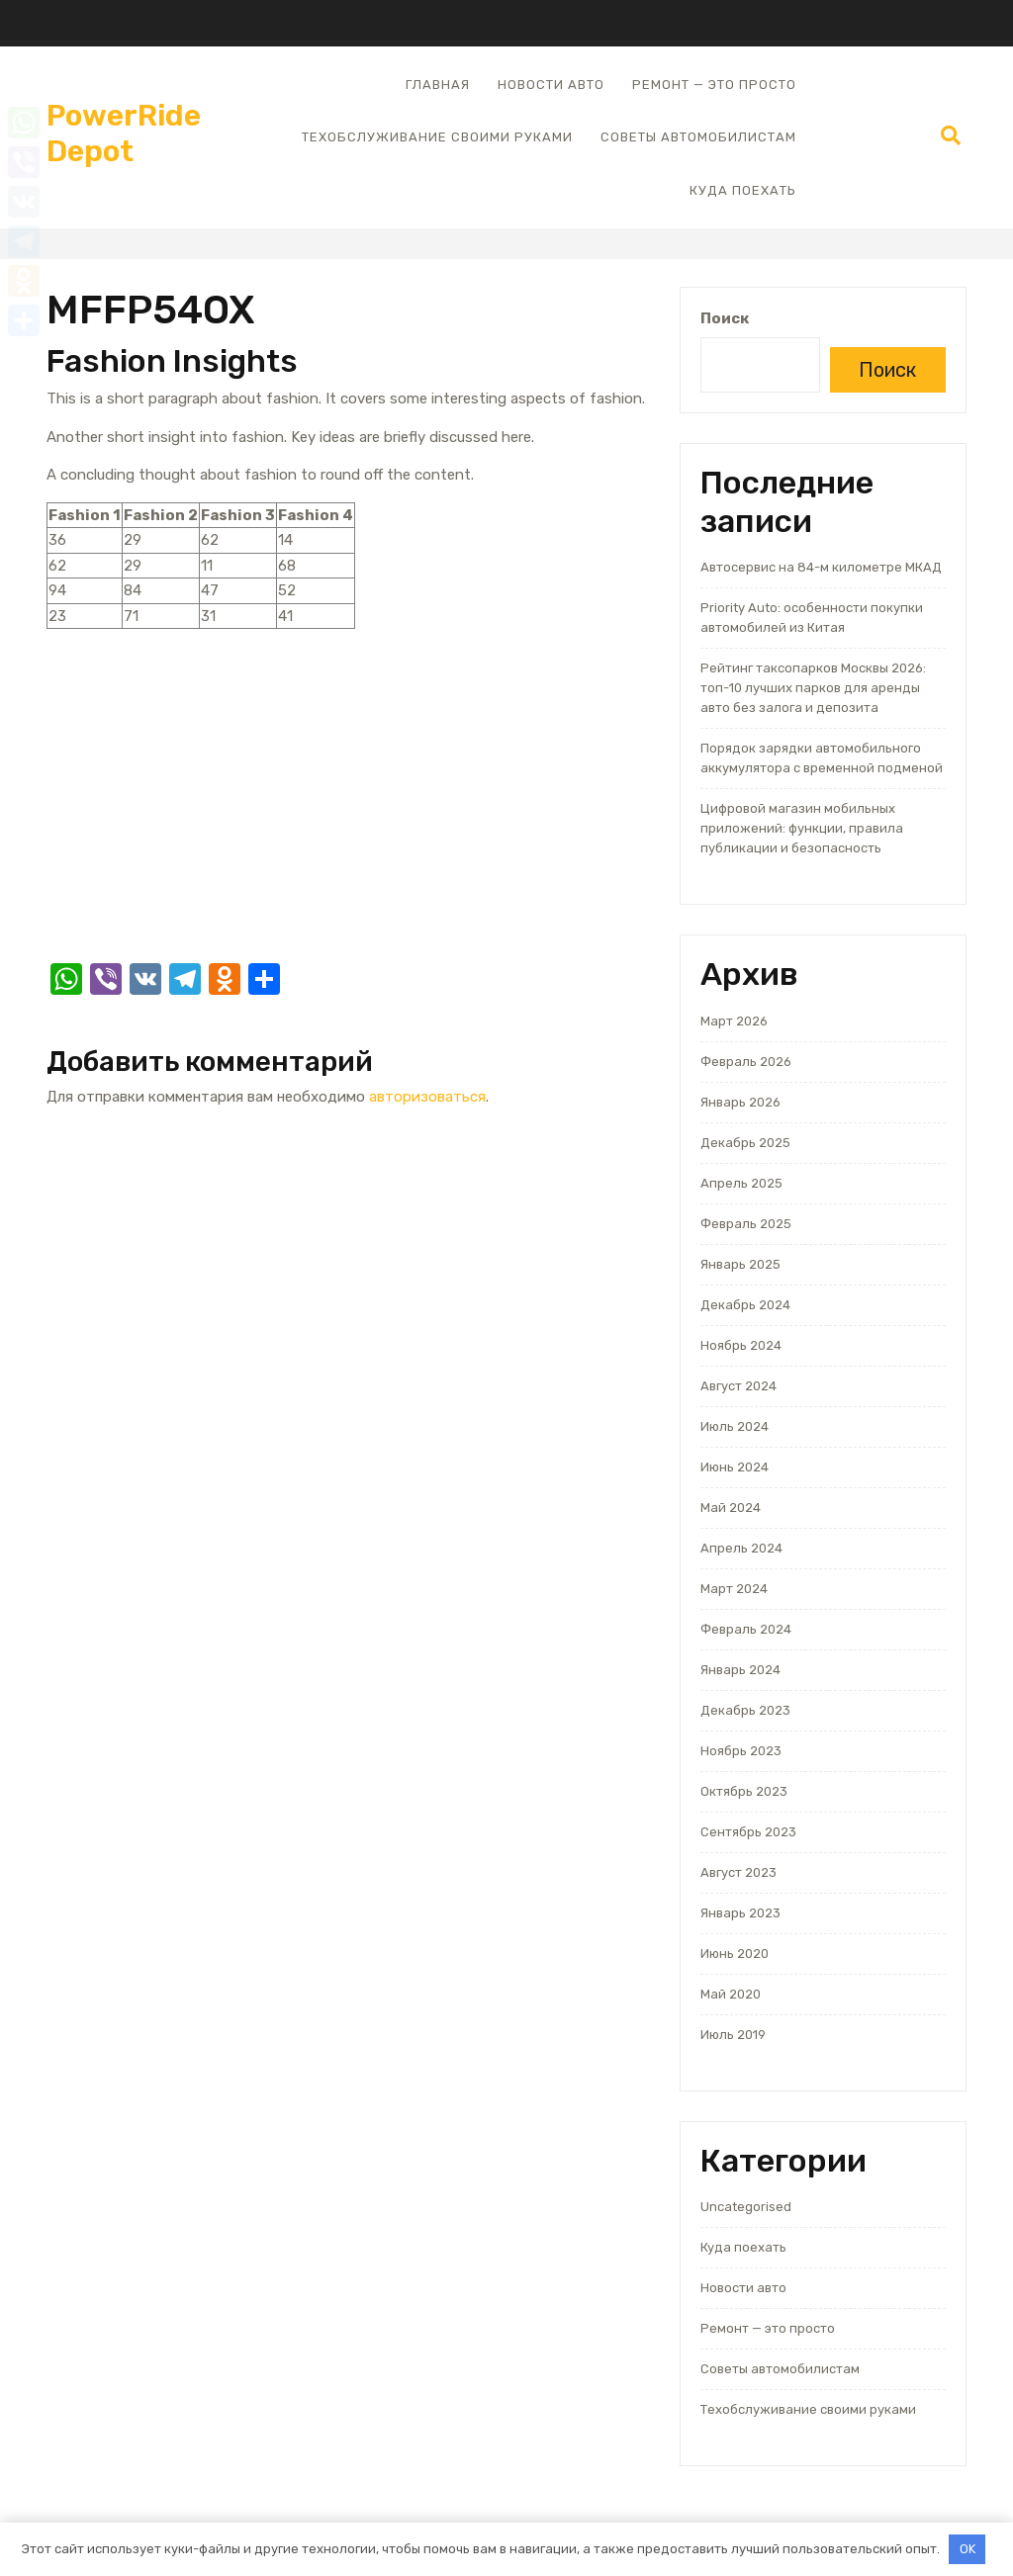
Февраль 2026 (745, 1061)
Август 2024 (738, 1385)
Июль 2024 (734, 1426)
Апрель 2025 (741, 1183)
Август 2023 (738, 1872)
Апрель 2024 (741, 1548)
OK (967, 2548)
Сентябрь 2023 (748, 1831)
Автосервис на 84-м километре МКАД (821, 567)
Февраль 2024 (745, 1629)
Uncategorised (745, 2206)
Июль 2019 (733, 2034)
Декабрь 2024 (745, 1304)
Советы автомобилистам (698, 137)
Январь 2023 (740, 1913)
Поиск (724, 318)
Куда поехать (743, 190)
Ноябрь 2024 (741, 1345)
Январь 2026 (740, 1102)
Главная (438, 84)
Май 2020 (730, 1994)
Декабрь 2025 (745, 1142)
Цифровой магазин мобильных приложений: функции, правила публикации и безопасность (801, 828)
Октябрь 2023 (743, 1791)
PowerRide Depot (123, 133)
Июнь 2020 (734, 1953)
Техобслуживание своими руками (437, 137)
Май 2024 (730, 1507)
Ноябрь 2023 (741, 1750)
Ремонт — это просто (714, 84)
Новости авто (551, 84)
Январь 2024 (740, 1669)
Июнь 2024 (734, 1467)
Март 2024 (734, 1588)
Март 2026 (734, 1021)
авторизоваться (427, 1097)
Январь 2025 (740, 1264)
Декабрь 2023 (745, 1710)
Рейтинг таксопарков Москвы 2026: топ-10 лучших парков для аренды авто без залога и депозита (813, 688)
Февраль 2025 (745, 1223)
